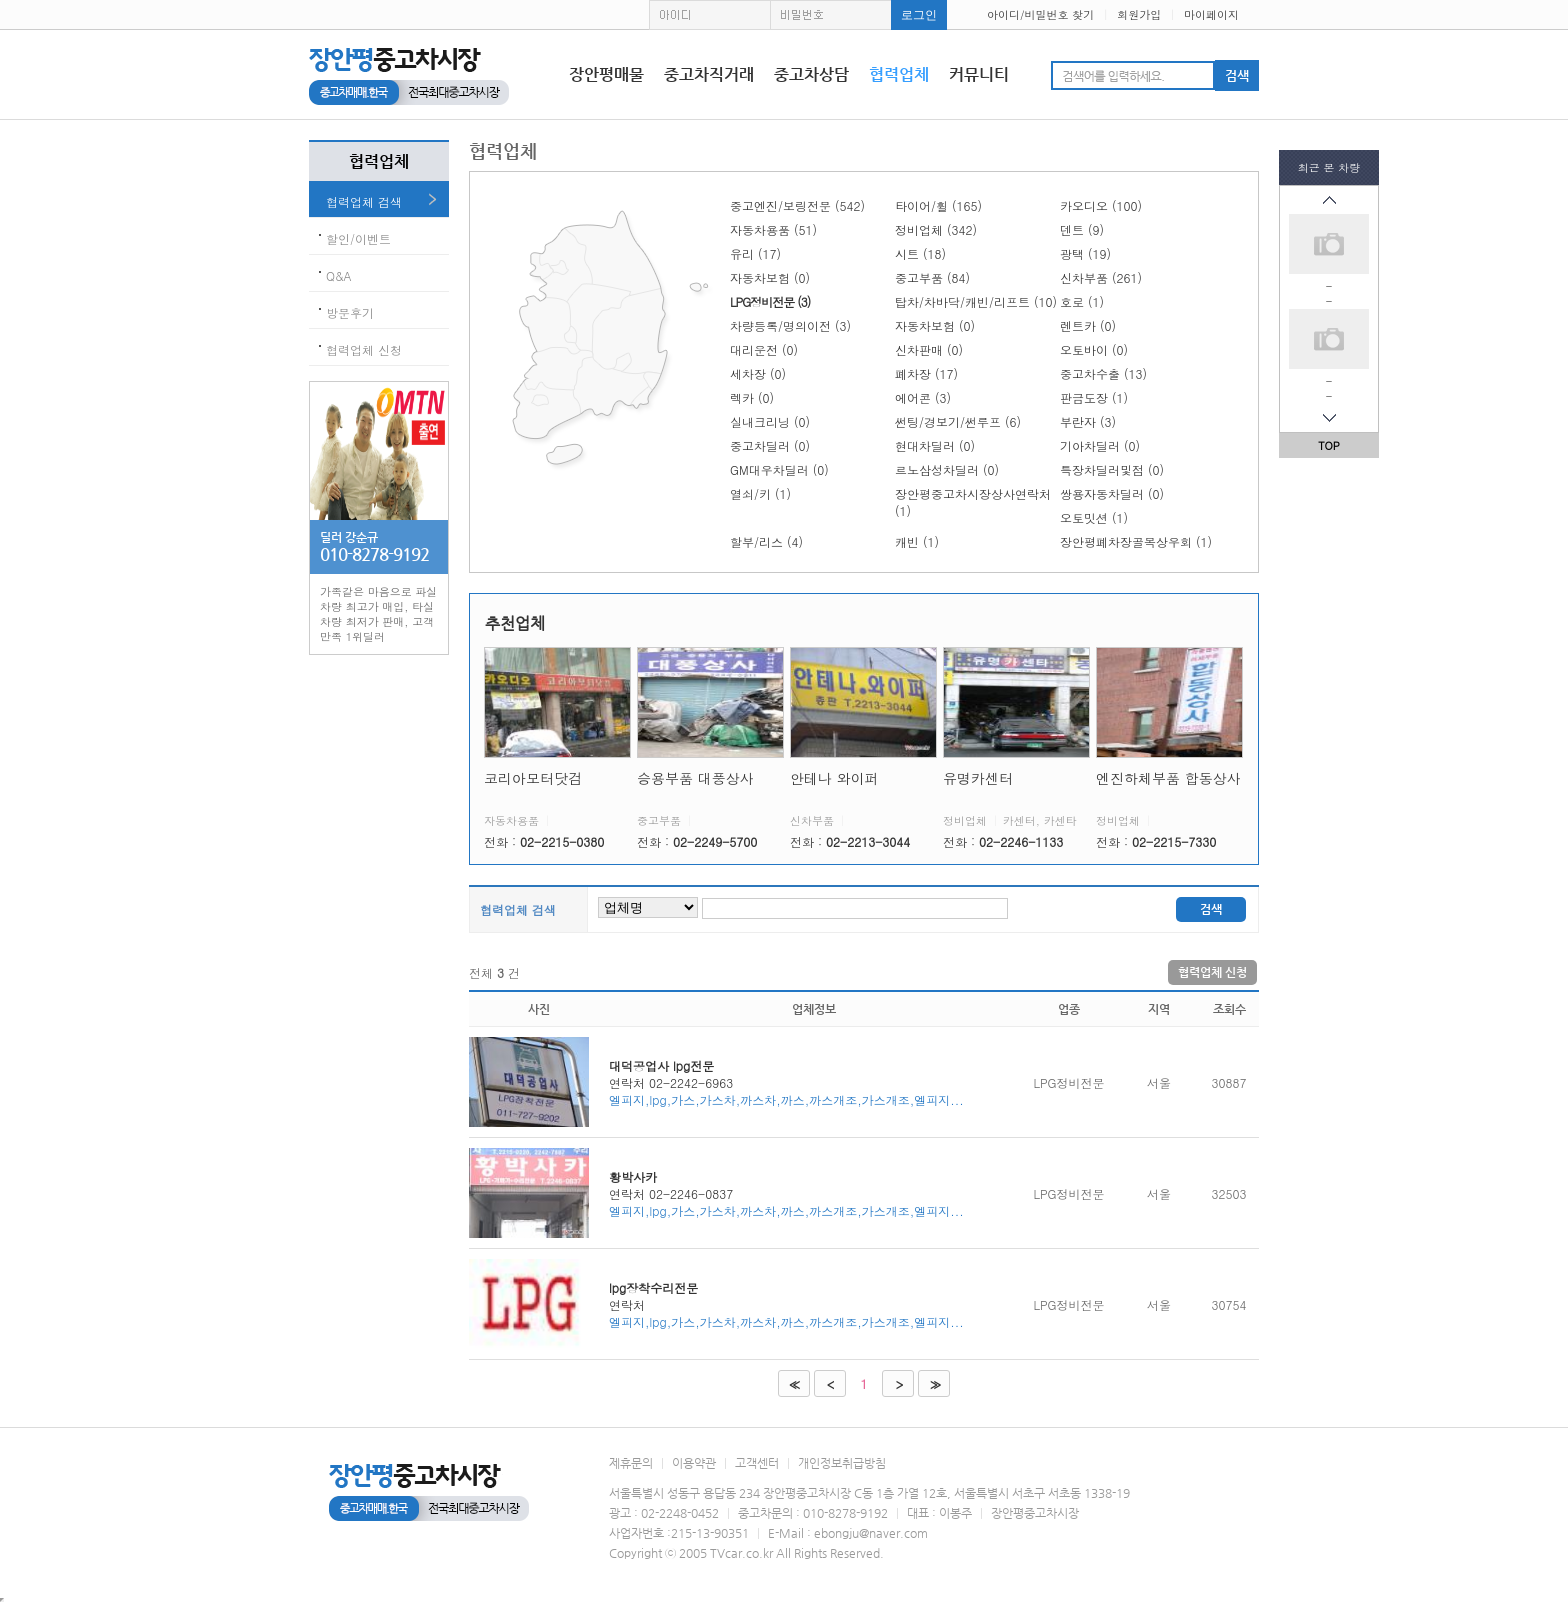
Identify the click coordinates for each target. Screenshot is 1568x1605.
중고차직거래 (709, 74)
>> (933, 1384)
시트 (920, 253)
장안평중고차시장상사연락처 (973, 502)
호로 (1082, 301)
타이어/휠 (938, 205)
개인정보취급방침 (842, 1463)
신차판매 (929, 349)
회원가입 (1139, 14)
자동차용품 (773, 229)
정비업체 (936, 229)
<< (792, 1384)
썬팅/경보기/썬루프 (958, 421)
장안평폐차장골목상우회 (1136, 541)
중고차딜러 (770, 445)
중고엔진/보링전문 (797, 205)
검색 (1211, 909)
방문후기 (350, 312)
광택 (1085, 253)
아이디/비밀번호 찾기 (1040, 14)
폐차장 (926, 373)
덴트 (1082, 229)
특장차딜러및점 (1112, 469)
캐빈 (917, 541)
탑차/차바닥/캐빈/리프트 (976, 301)
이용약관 (694, 1463)
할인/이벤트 (358, 238)
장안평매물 (606, 74)
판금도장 (1094, 397)
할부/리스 (766, 541)
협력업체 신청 (364, 349)
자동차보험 (770, 277)
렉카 (752, 397)
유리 (755, 253)
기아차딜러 (1100, 445)
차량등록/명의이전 (790, 325)
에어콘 (923, 397)
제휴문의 (631, 1463)
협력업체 (899, 74)
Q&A (339, 275)
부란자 (1088, 421)
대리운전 (764, 349)
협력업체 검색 (364, 201)
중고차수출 (1103, 373)
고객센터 (757, 1463)
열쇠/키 (760, 493)
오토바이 (1094, 349)
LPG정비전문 (770, 301)
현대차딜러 (935, 445)
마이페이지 (1211, 14)
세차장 (758, 373)
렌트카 (1088, 325)
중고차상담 (811, 74)
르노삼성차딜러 (947, 469)
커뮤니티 (979, 74)
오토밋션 (1094, 517)
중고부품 (932, 277)
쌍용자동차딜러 (1112, 493)
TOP (1329, 445)
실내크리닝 (770, 421)
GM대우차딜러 (779, 469)
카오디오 (1101, 205)
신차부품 (1101, 277)
